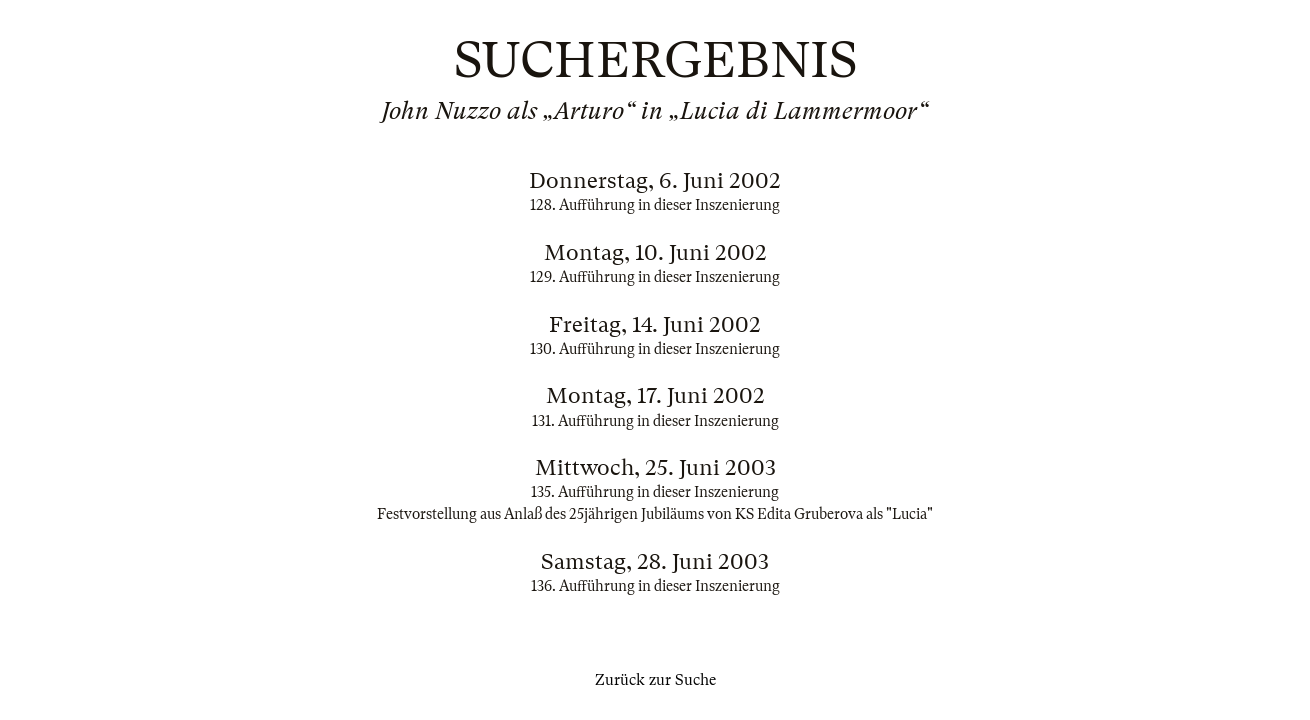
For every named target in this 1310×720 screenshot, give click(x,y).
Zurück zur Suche (655, 680)
